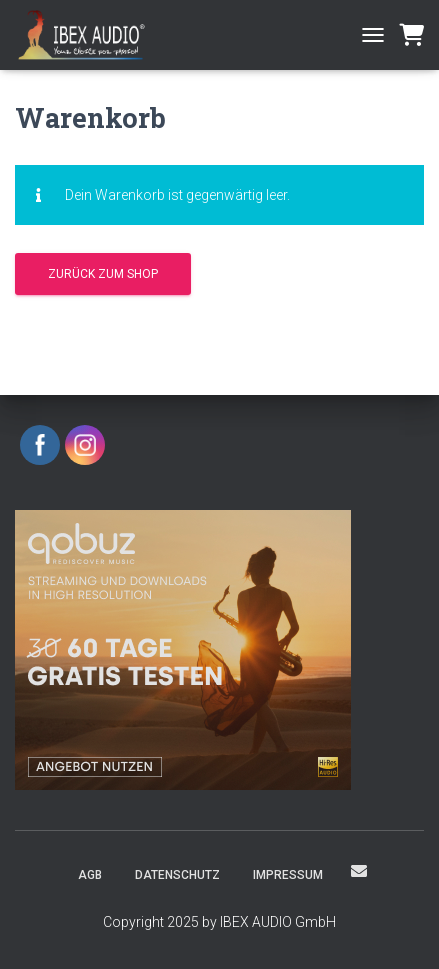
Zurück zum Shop (103, 274)
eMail (359, 871)
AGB (90, 875)
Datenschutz (177, 875)
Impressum (288, 875)
